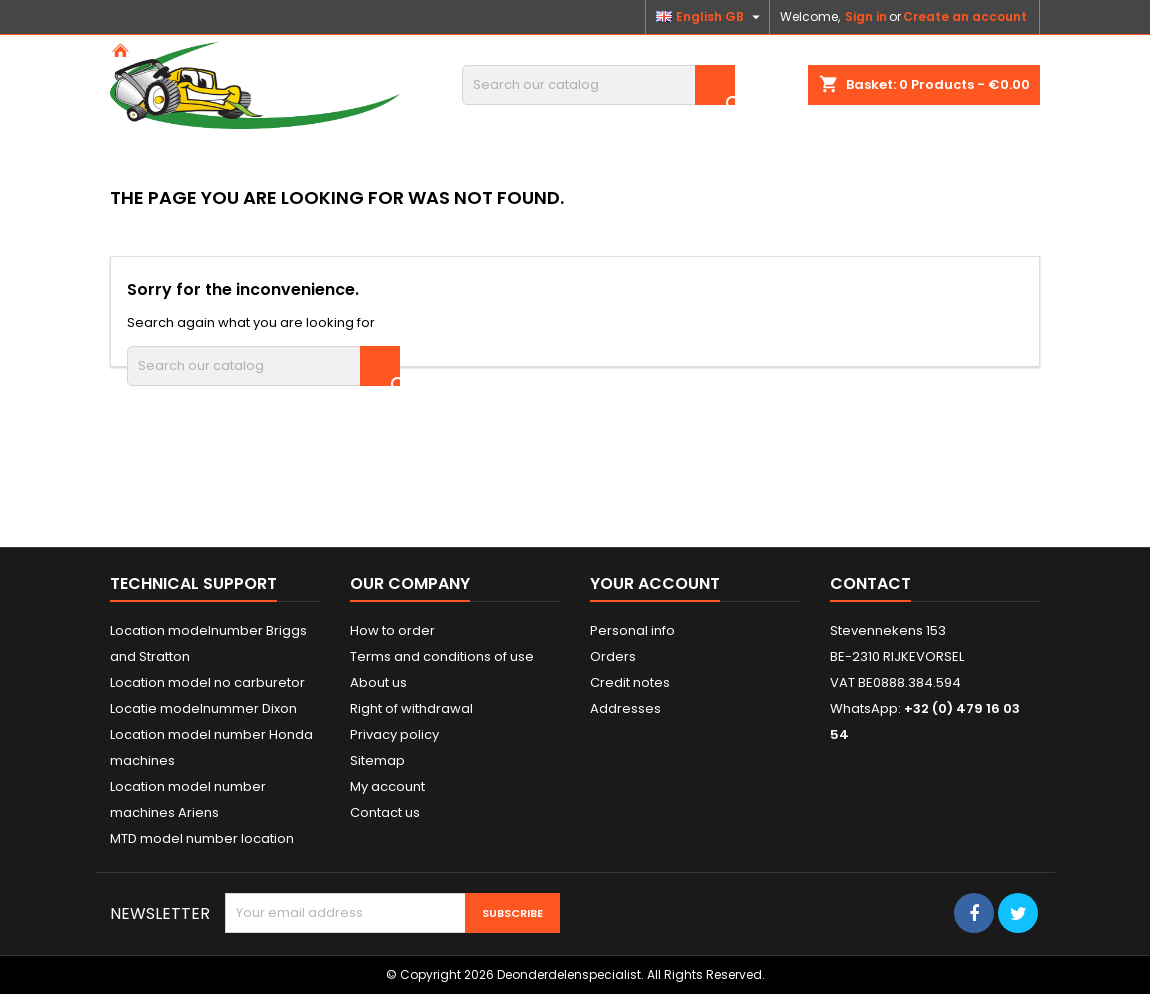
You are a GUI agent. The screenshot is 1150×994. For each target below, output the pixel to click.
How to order (392, 630)
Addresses (625, 708)
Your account (655, 583)
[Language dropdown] (710, 17)
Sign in (866, 16)
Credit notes (630, 682)
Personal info (632, 630)
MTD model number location (202, 838)
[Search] (598, 85)
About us (378, 682)
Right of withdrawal (411, 708)
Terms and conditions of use (442, 656)
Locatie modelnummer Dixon (203, 708)
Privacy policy (394, 734)
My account (387, 786)
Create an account (965, 16)
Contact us (385, 812)
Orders (613, 656)
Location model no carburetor (207, 682)
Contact (870, 583)
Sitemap (377, 760)
